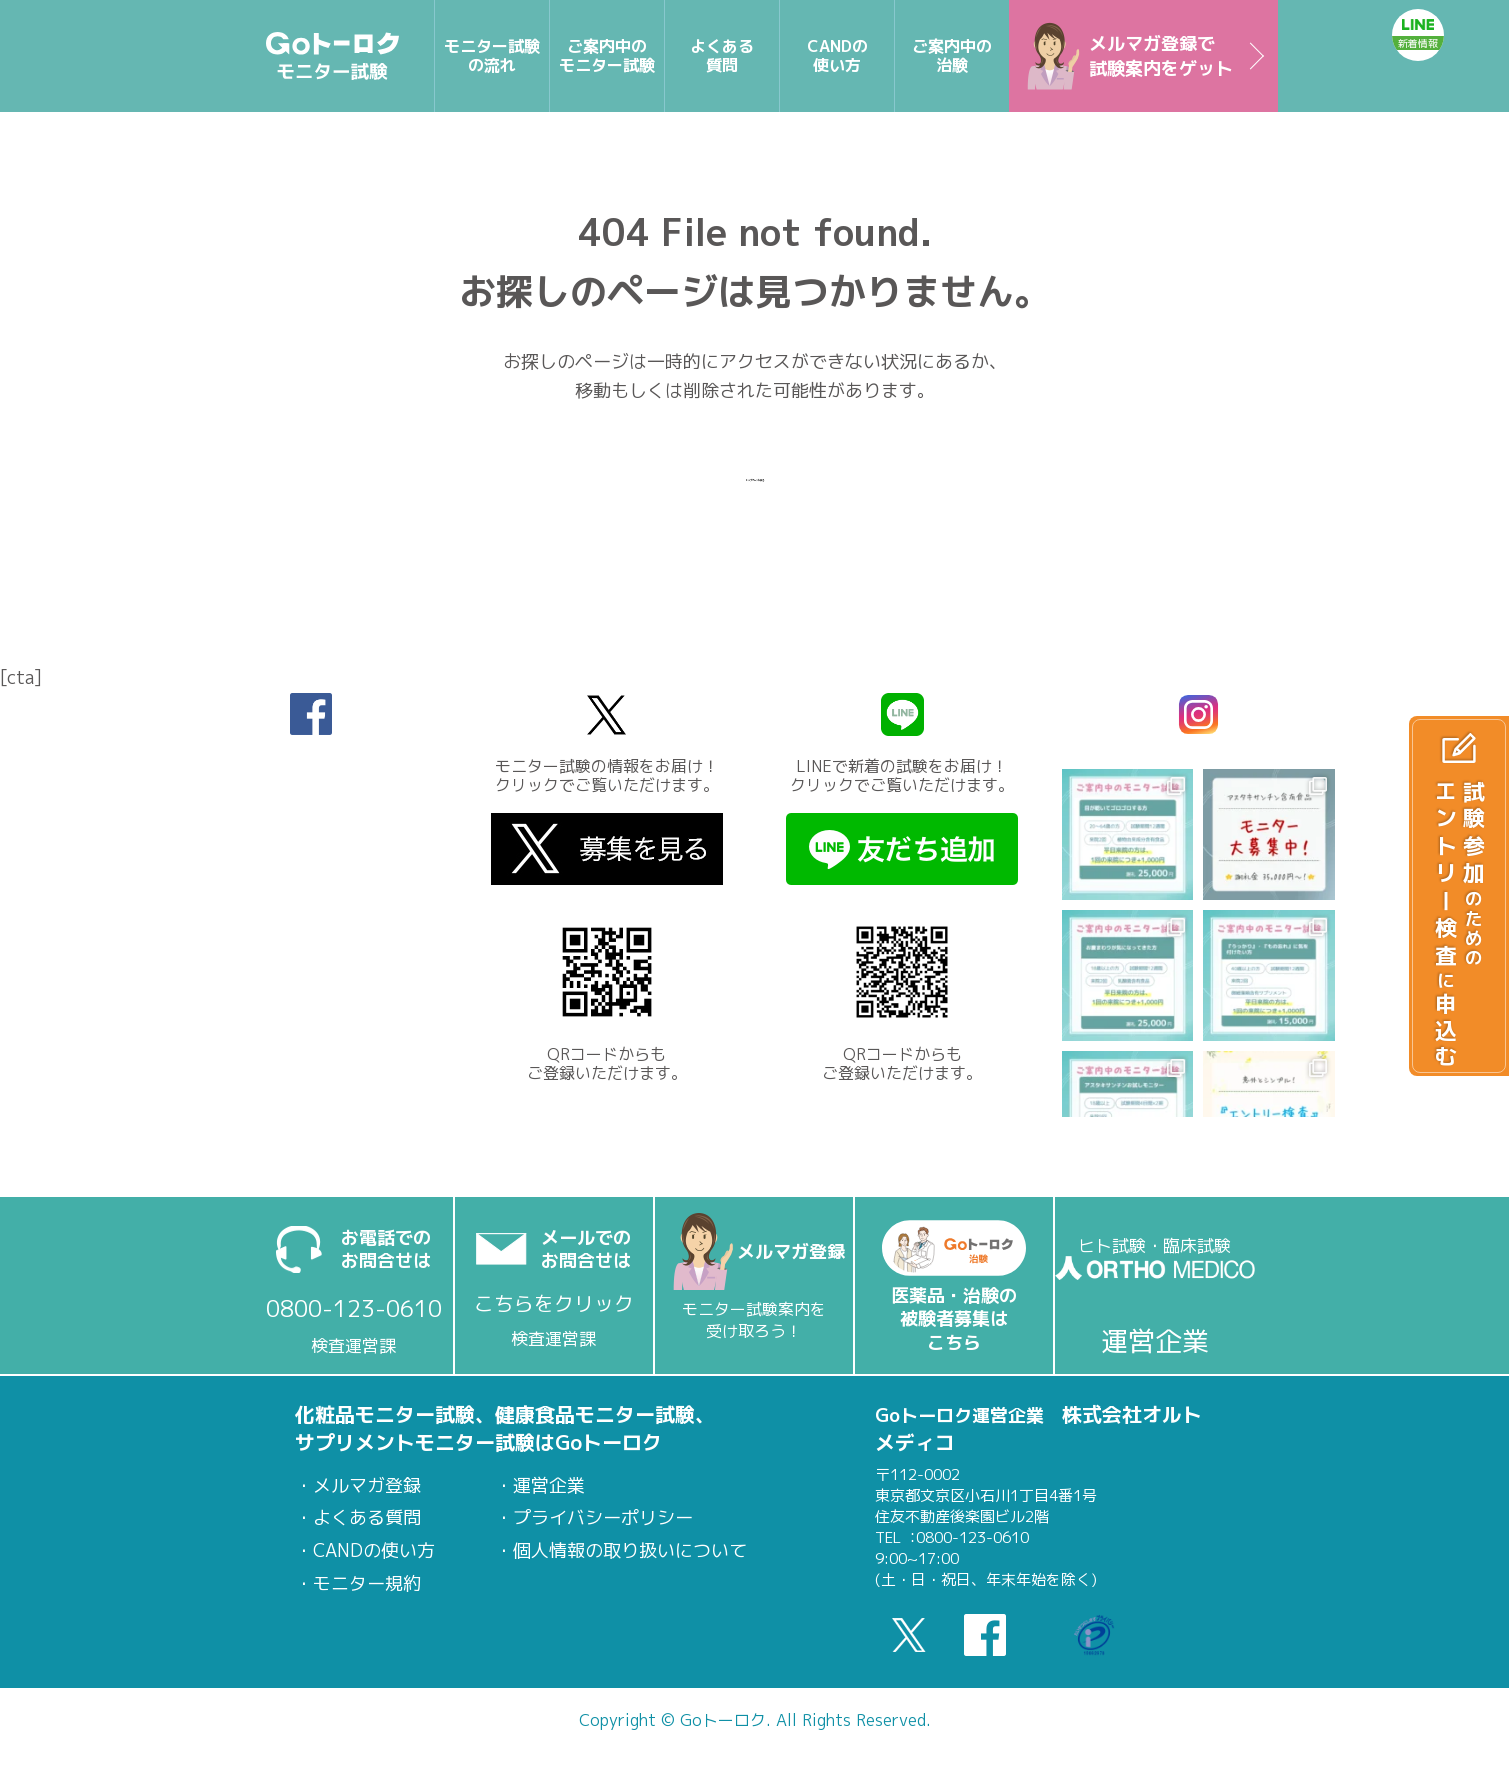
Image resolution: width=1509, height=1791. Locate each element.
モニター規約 (367, 1584)
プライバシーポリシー (603, 1518)
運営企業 (549, 1486)
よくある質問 (367, 1518)
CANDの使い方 (374, 1551)
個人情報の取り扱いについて (630, 1551)
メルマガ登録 (367, 1486)
